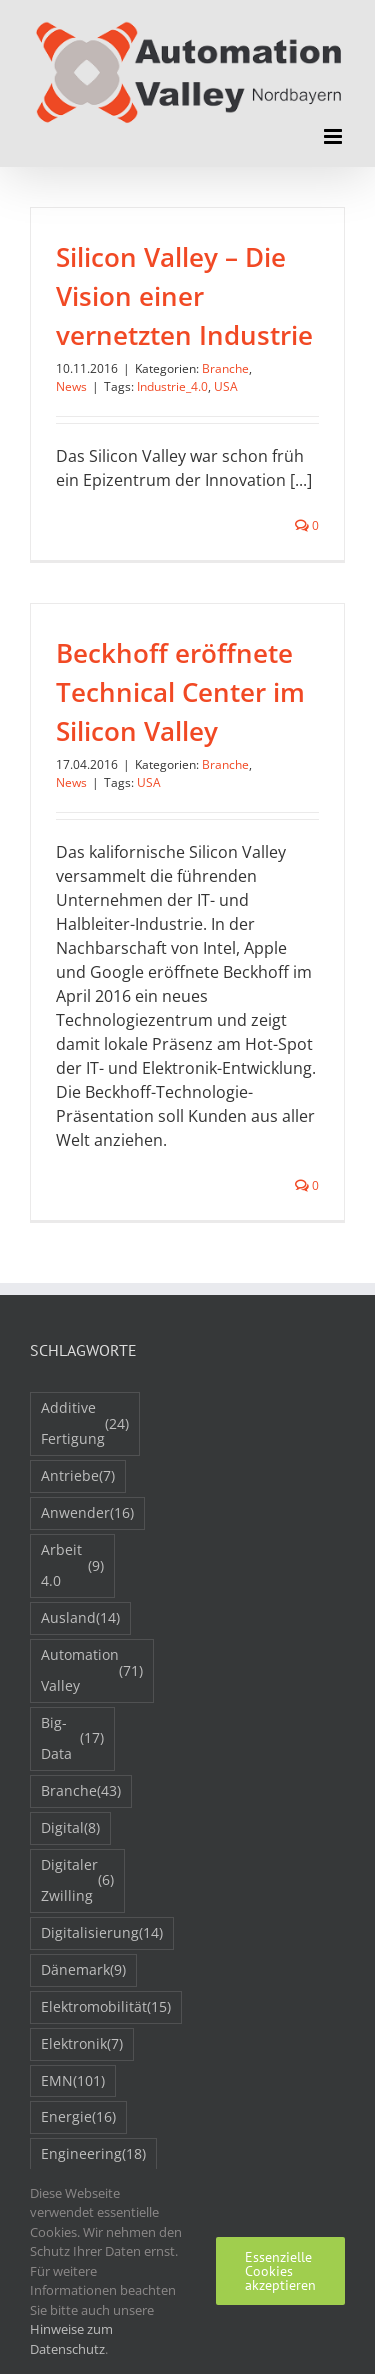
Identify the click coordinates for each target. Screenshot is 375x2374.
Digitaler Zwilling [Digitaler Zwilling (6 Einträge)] (77, 1880)
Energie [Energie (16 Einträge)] (78, 2117)
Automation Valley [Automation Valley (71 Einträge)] (92, 1670)
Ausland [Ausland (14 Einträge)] (80, 1618)
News (71, 386)
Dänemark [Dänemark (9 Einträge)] (83, 1970)
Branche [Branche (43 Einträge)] (81, 1791)
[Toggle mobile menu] (334, 136)
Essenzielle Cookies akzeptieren (280, 2271)
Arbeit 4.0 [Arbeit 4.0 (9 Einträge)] (72, 1565)
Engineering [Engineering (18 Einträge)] (93, 2154)
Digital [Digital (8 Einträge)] (70, 1828)
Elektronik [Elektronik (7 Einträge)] (82, 2044)
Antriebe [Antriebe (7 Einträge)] (78, 1476)
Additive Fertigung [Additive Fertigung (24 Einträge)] (85, 1423)
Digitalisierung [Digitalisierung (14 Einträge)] (102, 1933)
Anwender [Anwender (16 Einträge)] (87, 1513)
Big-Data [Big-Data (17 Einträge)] (72, 1738)
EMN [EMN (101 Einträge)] (73, 2081)
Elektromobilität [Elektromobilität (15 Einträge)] (106, 2007)
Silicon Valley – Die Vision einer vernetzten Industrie (184, 296)
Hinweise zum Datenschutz (71, 2339)
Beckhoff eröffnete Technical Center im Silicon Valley (180, 692)
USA (226, 386)
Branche (225, 368)
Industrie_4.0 (172, 386)
